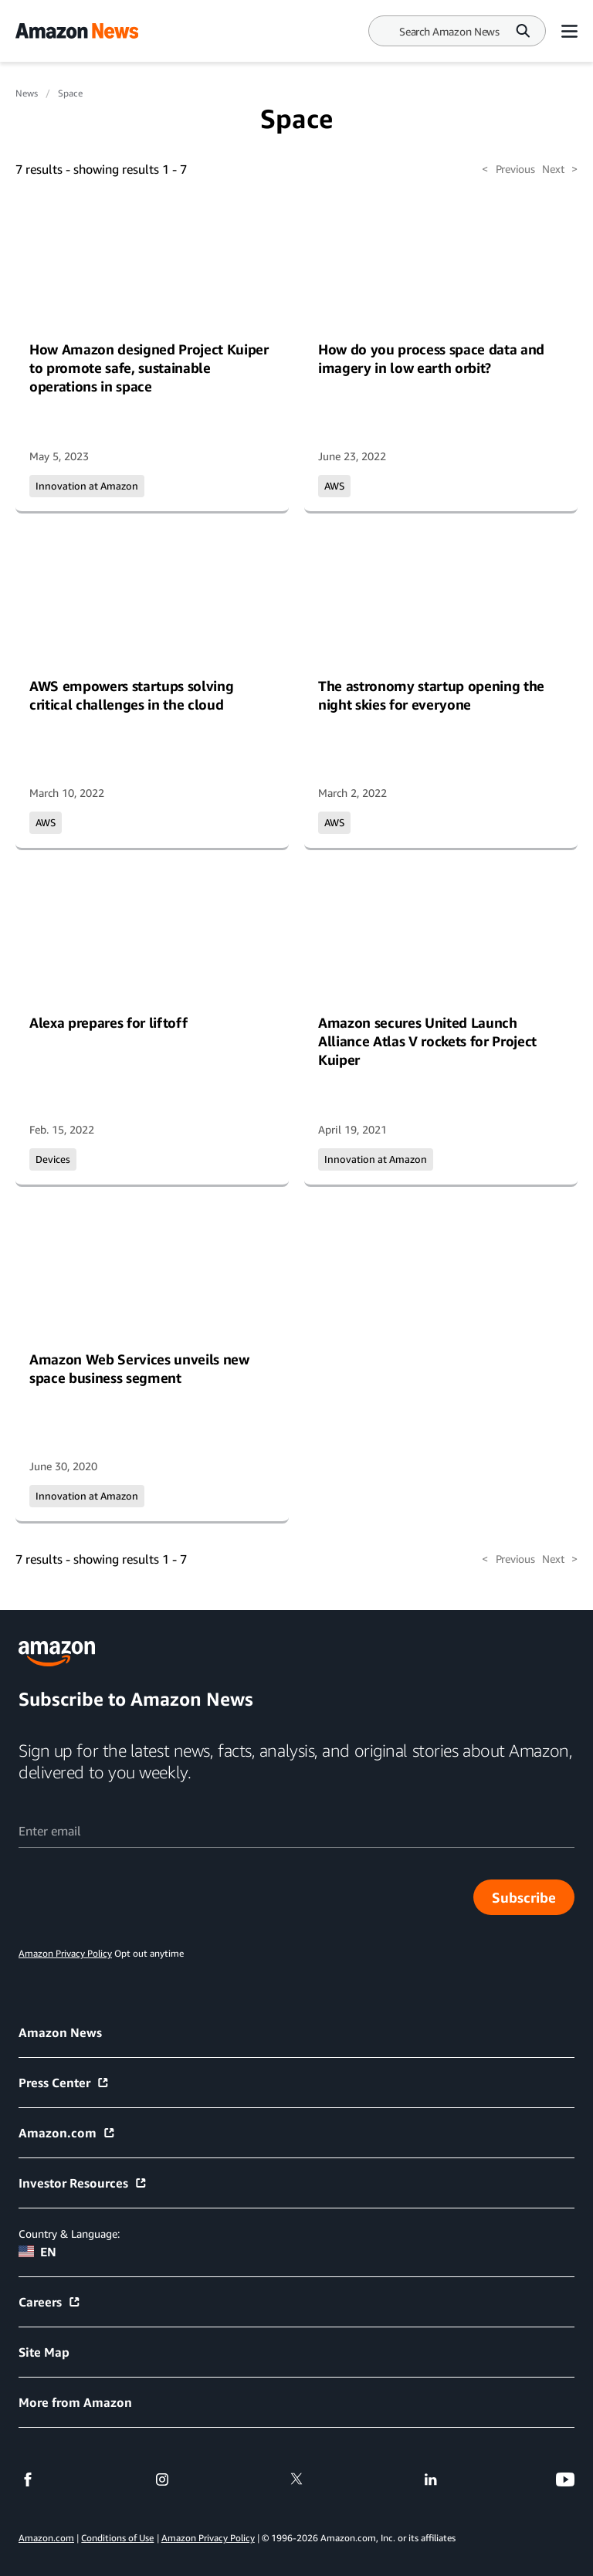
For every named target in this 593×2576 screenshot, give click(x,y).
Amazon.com (67, 2132)
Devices (53, 1159)
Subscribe (524, 1897)
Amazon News (60, 2032)
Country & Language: (69, 2233)
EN (37, 2251)
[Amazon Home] (76, 31)
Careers (50, 2302)
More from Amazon (75, 2402)
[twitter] (296, 2479)
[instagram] (162, 2479)
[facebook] (28, 2479)
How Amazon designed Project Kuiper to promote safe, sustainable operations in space (149, 368)
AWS (334, 486)
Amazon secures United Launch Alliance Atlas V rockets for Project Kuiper (427, 1041)
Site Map (44, 2352)
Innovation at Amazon (87, 486)
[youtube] (565, 2479)
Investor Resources (83, 2183)
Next (560, 169)
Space (70, 93)
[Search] (449, 31)
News (26, 93)
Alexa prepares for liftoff (108, 1022)
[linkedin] (431, 2479)
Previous (508, 169)
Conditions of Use (117, 2538)
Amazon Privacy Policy (208, 2538)
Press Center (64, 2082)
